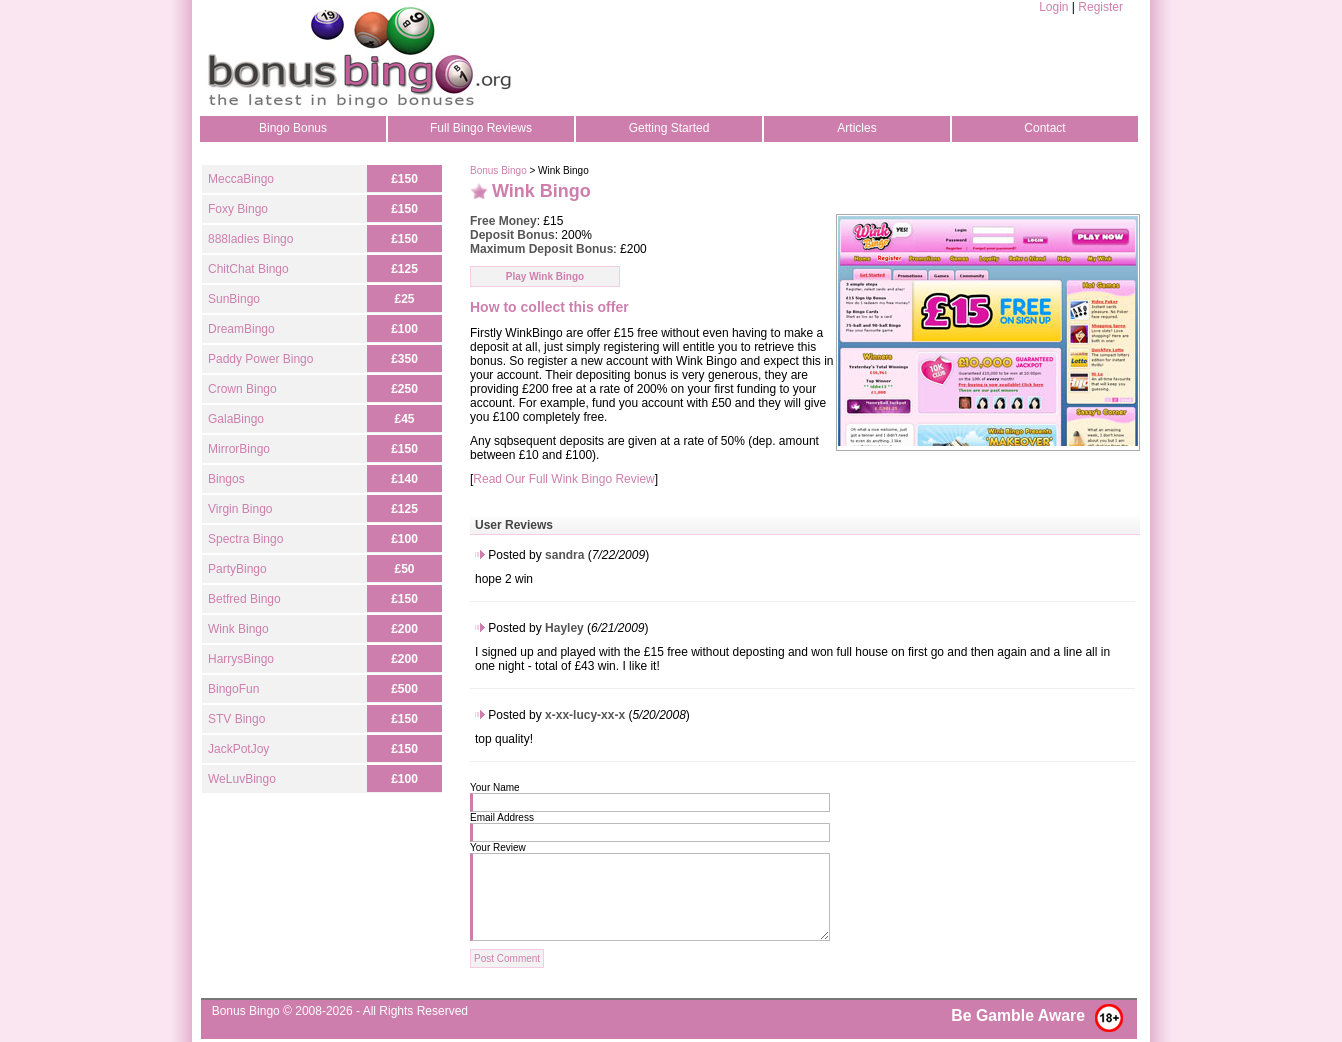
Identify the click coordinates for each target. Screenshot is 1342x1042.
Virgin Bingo (240, 509)
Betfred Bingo (244, 599)
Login (1053, 7)
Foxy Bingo (238, 209)
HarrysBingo (241, 659)
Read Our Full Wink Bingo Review (563, 479)
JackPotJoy (238, 749)
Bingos (226, 479)
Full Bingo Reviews (481, 128)
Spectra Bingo (245, 539)
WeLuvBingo (242, 779)
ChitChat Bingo (248, 269)
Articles (856, 128)
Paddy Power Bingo (260, 359)
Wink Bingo (238, 629)
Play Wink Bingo (545, 276)
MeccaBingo (241, 179)
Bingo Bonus (293, 128)
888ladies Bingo (250, 239)
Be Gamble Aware (1018, 1015)
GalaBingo (236, 419)
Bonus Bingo (498, 170)
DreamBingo (241, 329)
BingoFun (233, 689)
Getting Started (669, 128)
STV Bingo (236, 719)
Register (1100, 7)
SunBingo (234, 299)
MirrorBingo (239, 449)
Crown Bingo (242, 389)
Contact (1044, 128)
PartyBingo (237, 569)
